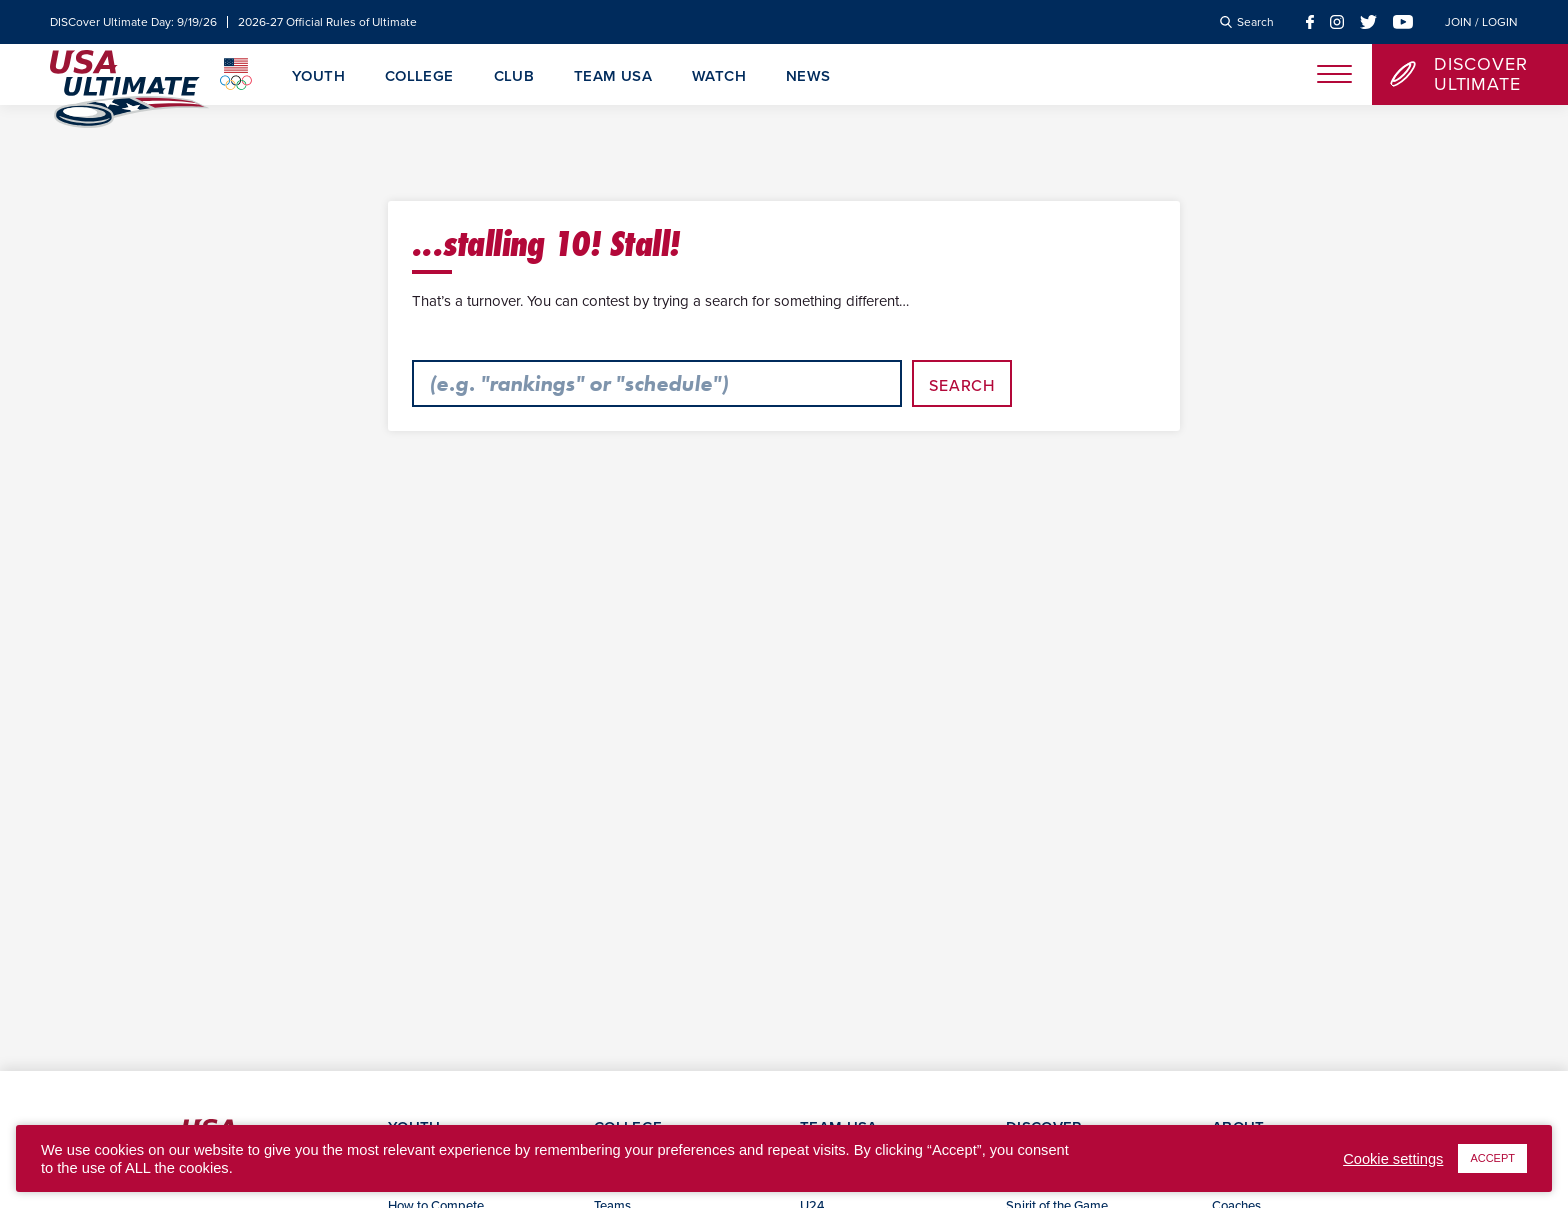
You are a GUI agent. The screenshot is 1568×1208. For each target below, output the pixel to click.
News (808, 77)
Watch (719, 77)
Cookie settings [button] (1393, 1159)
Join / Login (1481, 22)
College (419, 77)
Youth (318, 77)
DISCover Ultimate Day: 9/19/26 (133, 22)
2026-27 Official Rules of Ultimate (327, 22)
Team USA (613, 77)
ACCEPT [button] (1492, 1158)
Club (514, 77)
